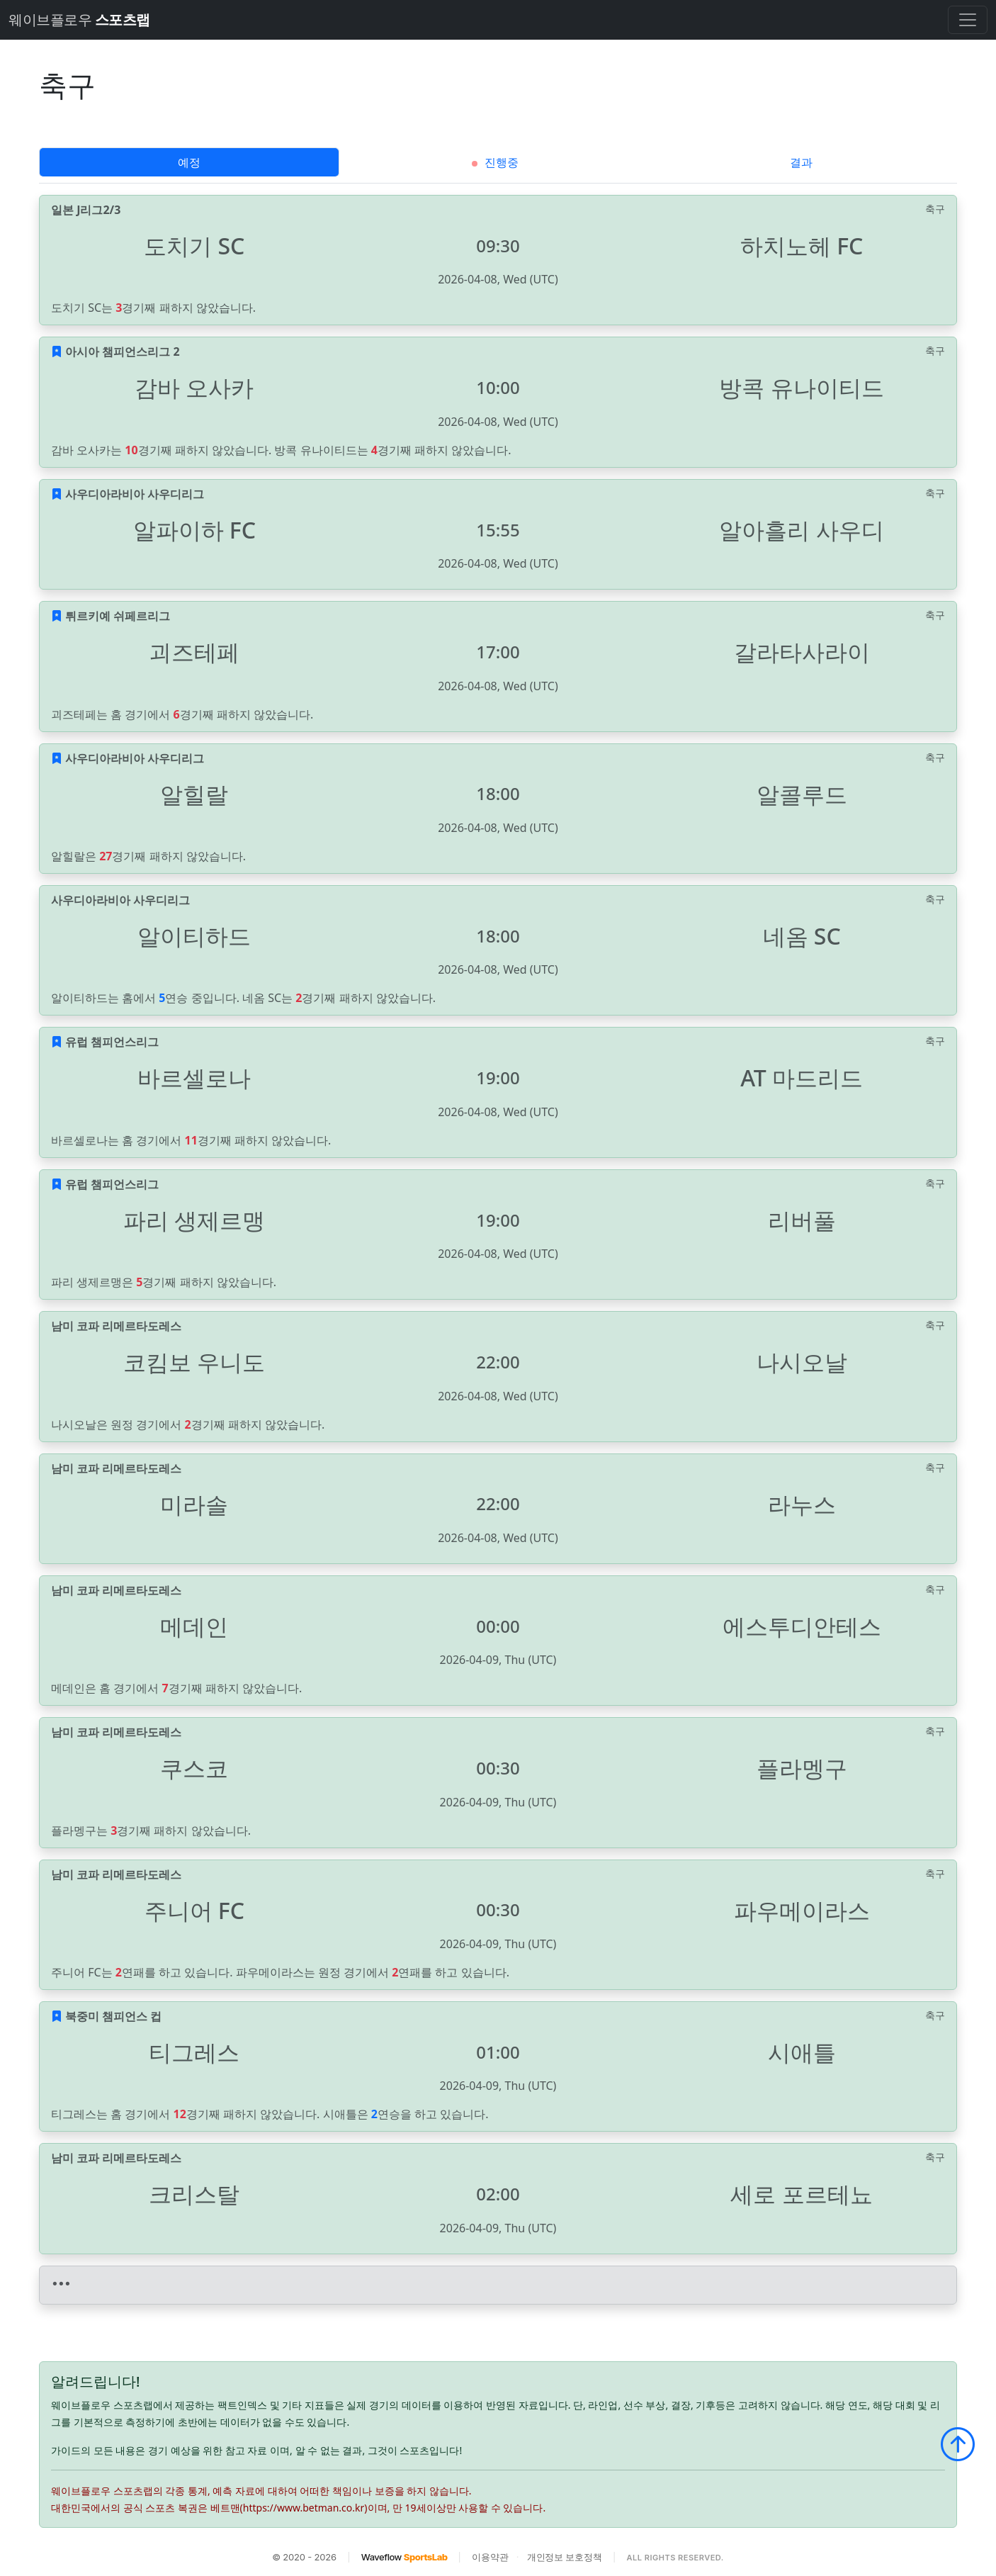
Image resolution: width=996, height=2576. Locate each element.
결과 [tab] (801, 162)
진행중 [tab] (495, 162)
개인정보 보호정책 (564, 2557)
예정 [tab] (189, 162)
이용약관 (490, 2557)
